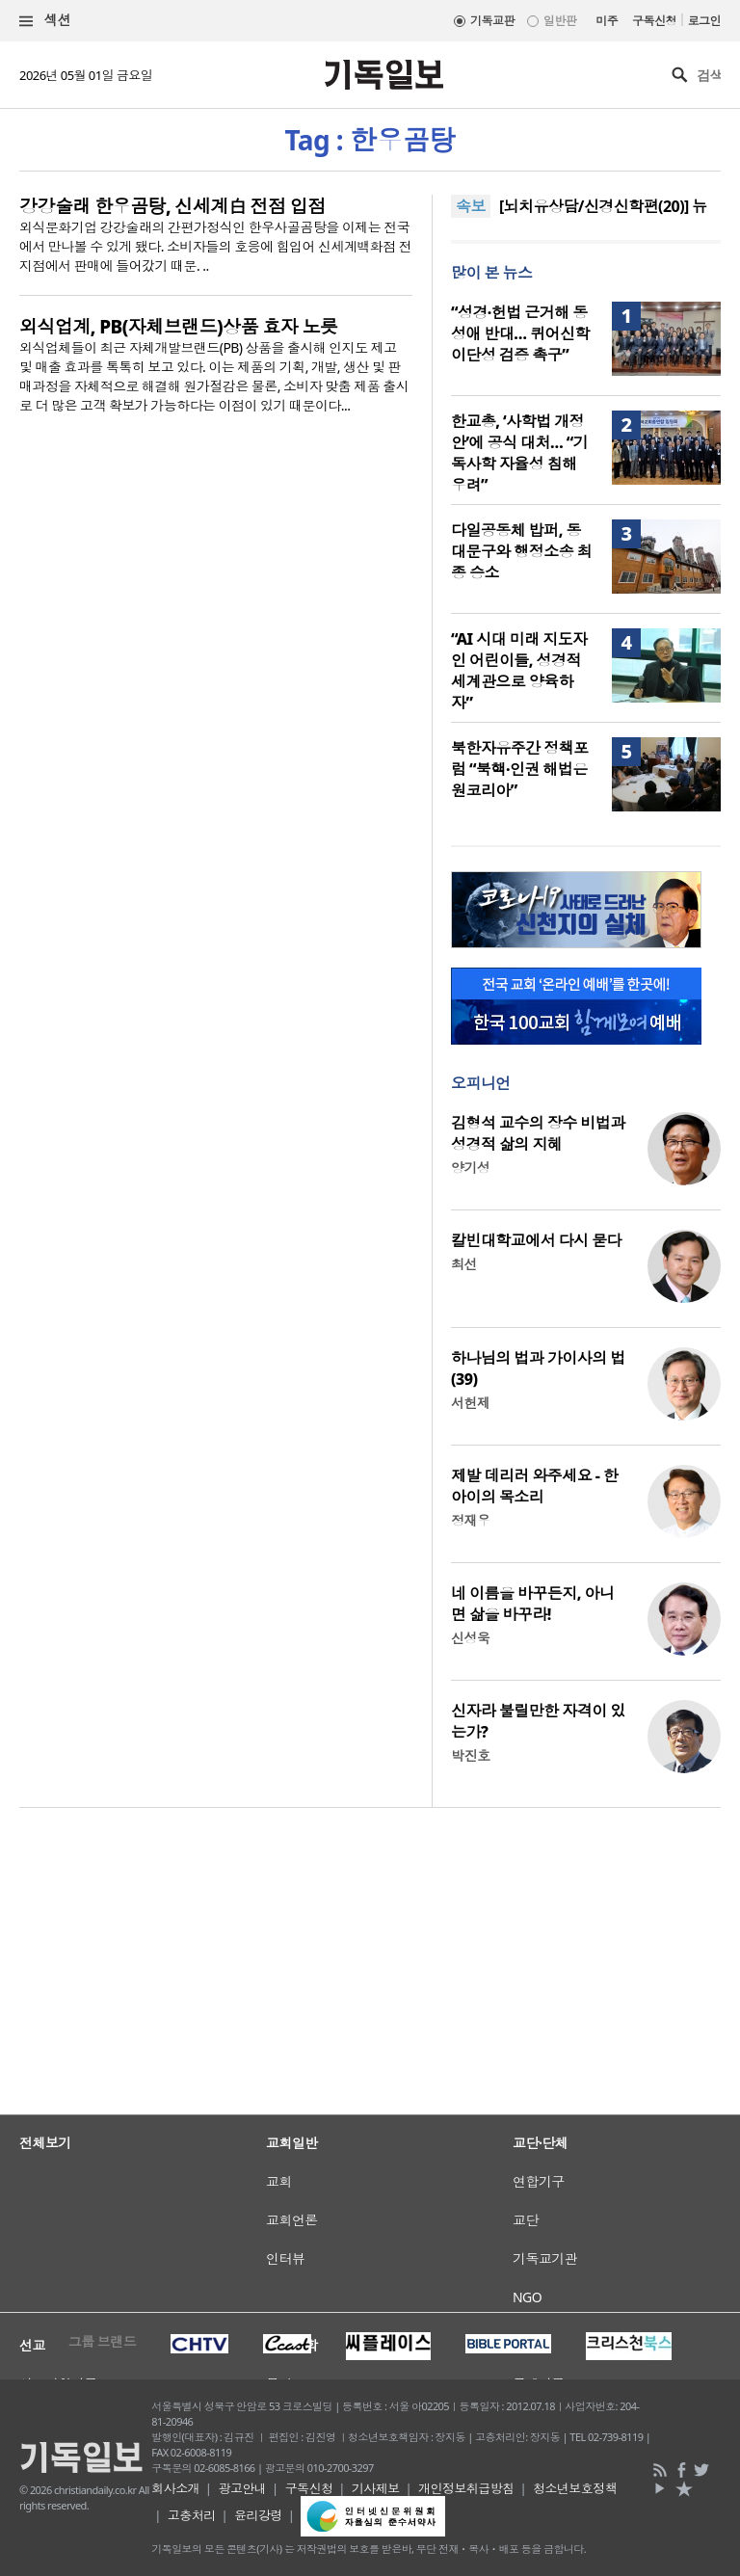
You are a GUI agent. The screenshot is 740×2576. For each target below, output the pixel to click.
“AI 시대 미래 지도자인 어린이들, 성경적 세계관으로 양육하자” (519, 670)
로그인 (704, 21)
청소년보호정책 (575, 2488)
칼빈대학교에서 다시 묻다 (536, 1240)
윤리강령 (258, 2515)
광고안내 (242, 2488)
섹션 (45, 21)
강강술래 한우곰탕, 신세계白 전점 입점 (172, 206)
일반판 (559, 21)
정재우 (470, 1520)
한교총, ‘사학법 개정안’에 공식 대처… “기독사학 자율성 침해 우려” (519, 453)
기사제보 (376, 2488)
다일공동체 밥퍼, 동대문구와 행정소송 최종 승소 (521, 551)
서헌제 (470, 1403)
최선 (464, 1264)
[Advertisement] (370, 2057)
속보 (471, 206)
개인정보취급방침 (466, 2488)
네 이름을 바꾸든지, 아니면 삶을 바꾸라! (532, 1603)
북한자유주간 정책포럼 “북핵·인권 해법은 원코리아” (520, 769)
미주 (606, 21)
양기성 (470, 1167)
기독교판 (492, 21)
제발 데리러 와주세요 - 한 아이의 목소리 (534, 1486)
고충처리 (192, 2515)
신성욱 (470, 1638)
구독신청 (654, 21)
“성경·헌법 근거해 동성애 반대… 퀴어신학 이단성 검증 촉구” (520, 333)
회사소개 (175, 2488)
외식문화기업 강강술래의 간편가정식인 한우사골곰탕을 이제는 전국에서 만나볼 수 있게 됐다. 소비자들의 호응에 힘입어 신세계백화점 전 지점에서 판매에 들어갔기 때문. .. (215, 246)
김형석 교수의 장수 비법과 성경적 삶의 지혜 (538, 1133)
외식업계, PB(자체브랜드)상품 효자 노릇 (178, 326)
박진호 (470, 1755)
